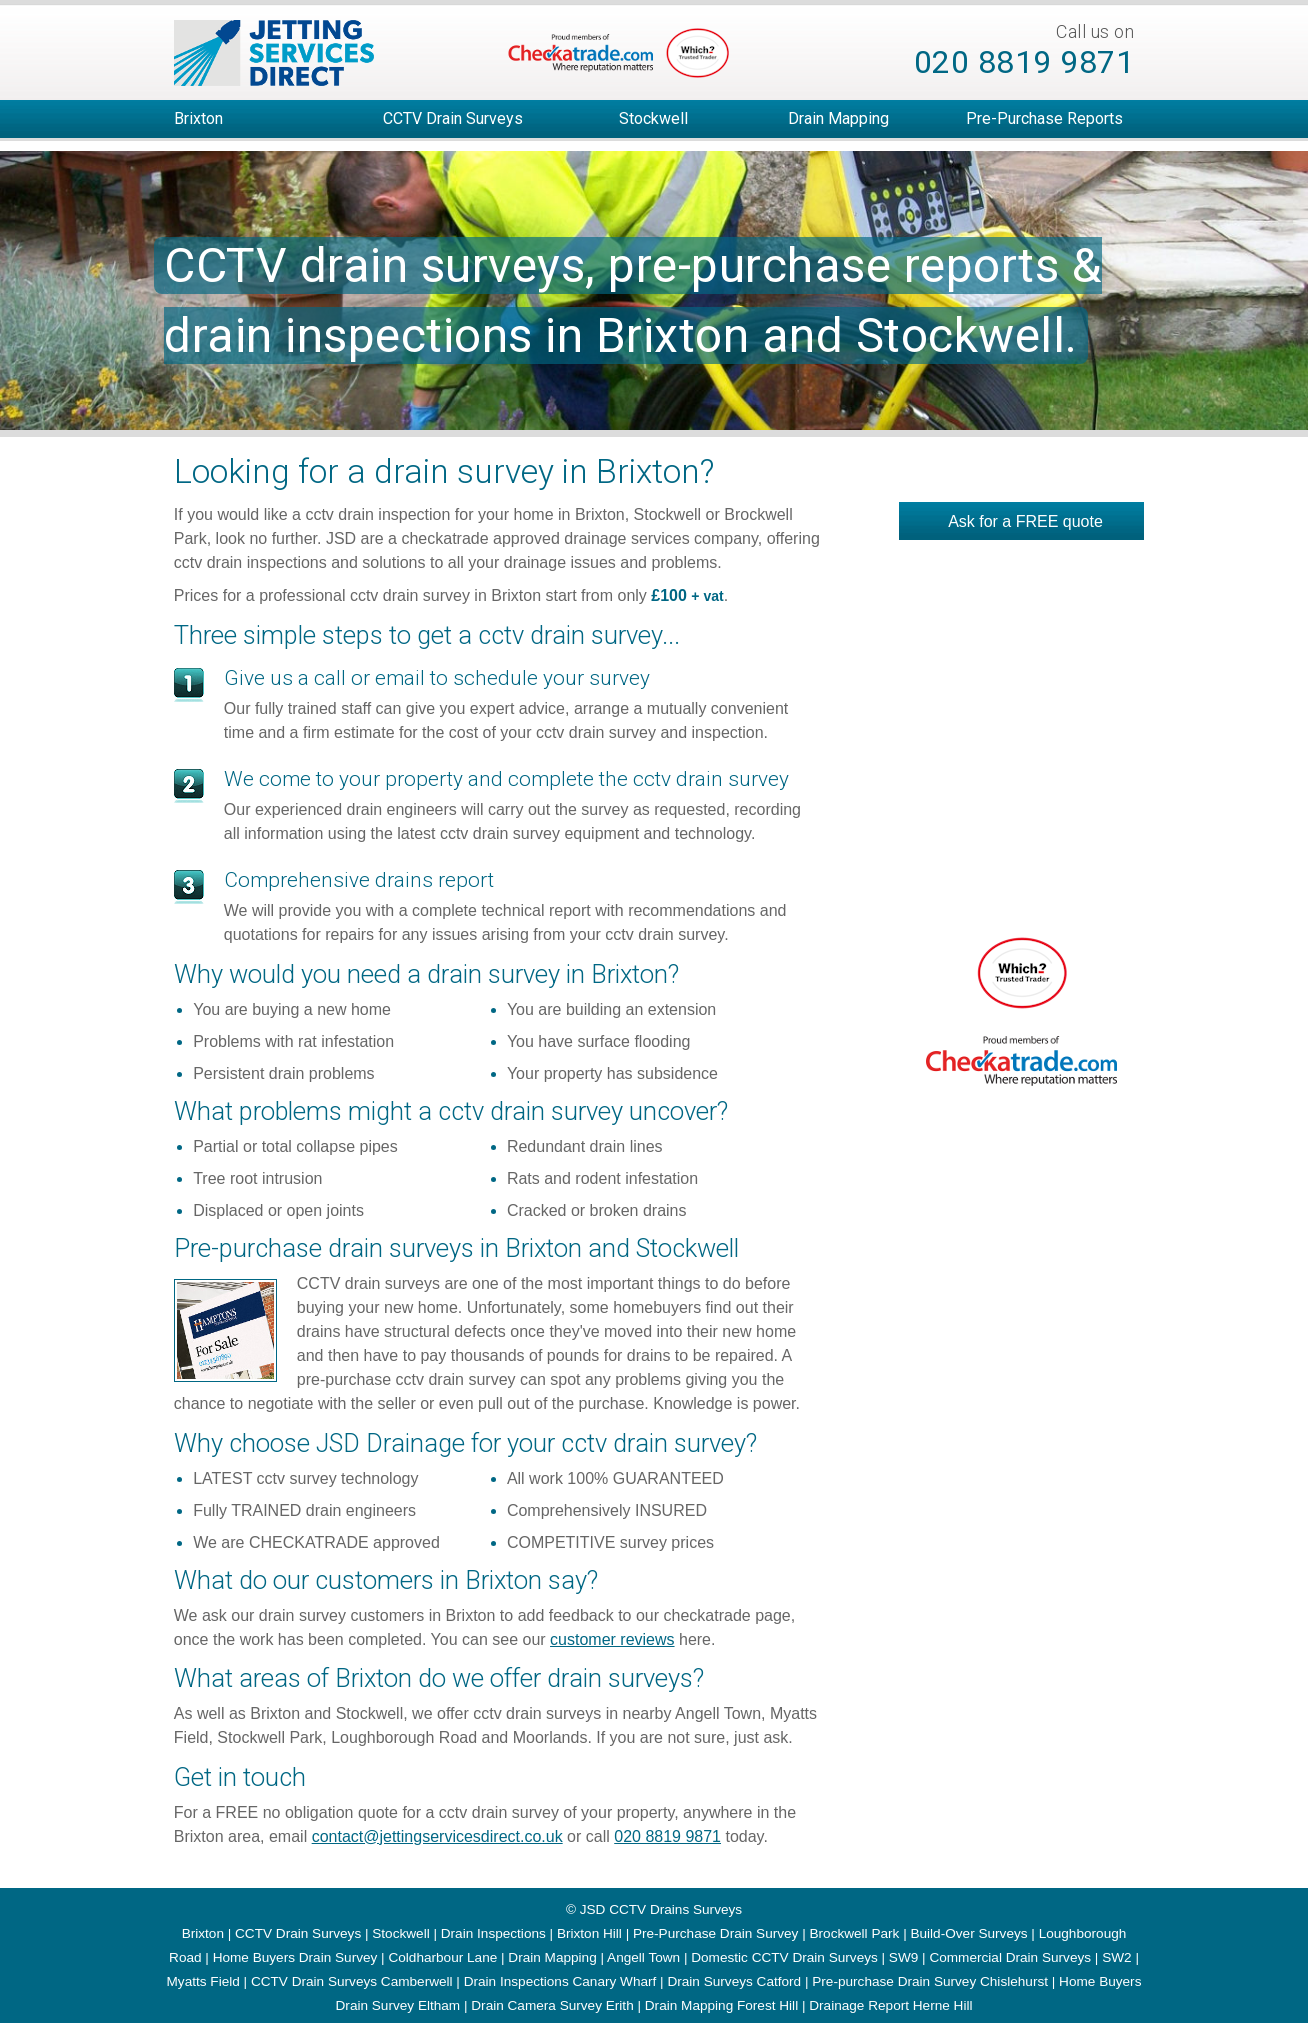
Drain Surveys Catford (734, 1981)
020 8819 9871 (1024, 62)
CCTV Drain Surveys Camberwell (352, 1981)
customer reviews (612, 1639)
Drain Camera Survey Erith (552, 2005)
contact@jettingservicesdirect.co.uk (437, 1836)
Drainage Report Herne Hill (890, 2005)
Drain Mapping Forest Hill (721, 2005)
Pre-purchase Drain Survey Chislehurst (930, 1981)
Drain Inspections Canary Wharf (560, 1981)
